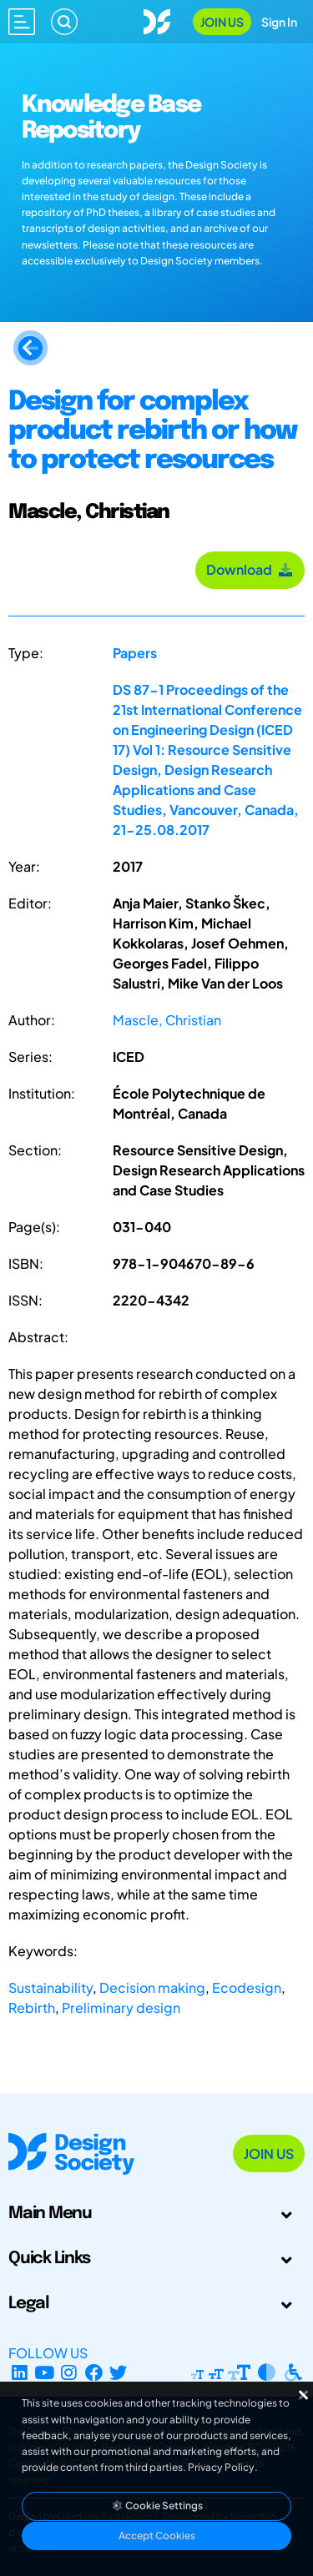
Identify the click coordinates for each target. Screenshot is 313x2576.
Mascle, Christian (167, 1020)
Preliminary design (121, 2007)
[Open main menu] (21, 21)
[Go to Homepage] (157, 19)
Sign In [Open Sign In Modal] (279, 21)
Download (250, 569)
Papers (135, 653)
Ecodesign (246, 1987)
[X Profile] (119, 2373)
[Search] (64, 21)
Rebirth (31, 2007)
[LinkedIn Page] (19, 2373)
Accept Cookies (157, 2535)
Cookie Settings (157, 2505)
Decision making (152, 1987)
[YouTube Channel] (44, 2373)
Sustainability (50, 1987)
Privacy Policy (221, 2467)
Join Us (222, 21)
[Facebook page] (94, 2373)
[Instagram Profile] (69, 2373)
